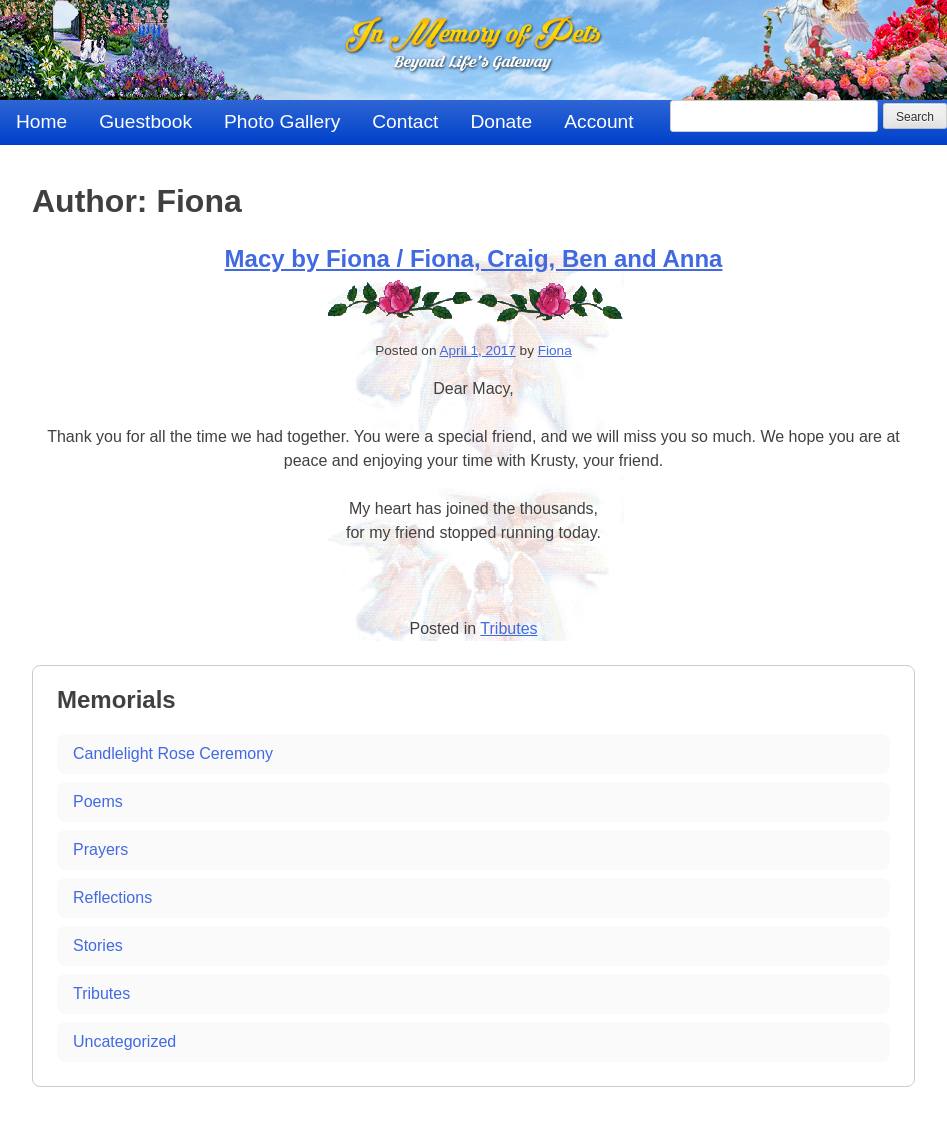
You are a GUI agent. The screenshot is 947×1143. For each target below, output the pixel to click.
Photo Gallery (282, 121)
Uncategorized (124, 1041)
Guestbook (145, 121)
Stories (98, 945)
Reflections (112, 897)
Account (598, 121)
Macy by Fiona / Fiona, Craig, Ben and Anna (474, 258)
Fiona (555, 350)
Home (41, 121)
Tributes (508, 628)
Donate (501, 121)
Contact (405, 121)
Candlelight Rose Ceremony (173, 753)
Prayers (100, 849)
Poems (98, 801)
